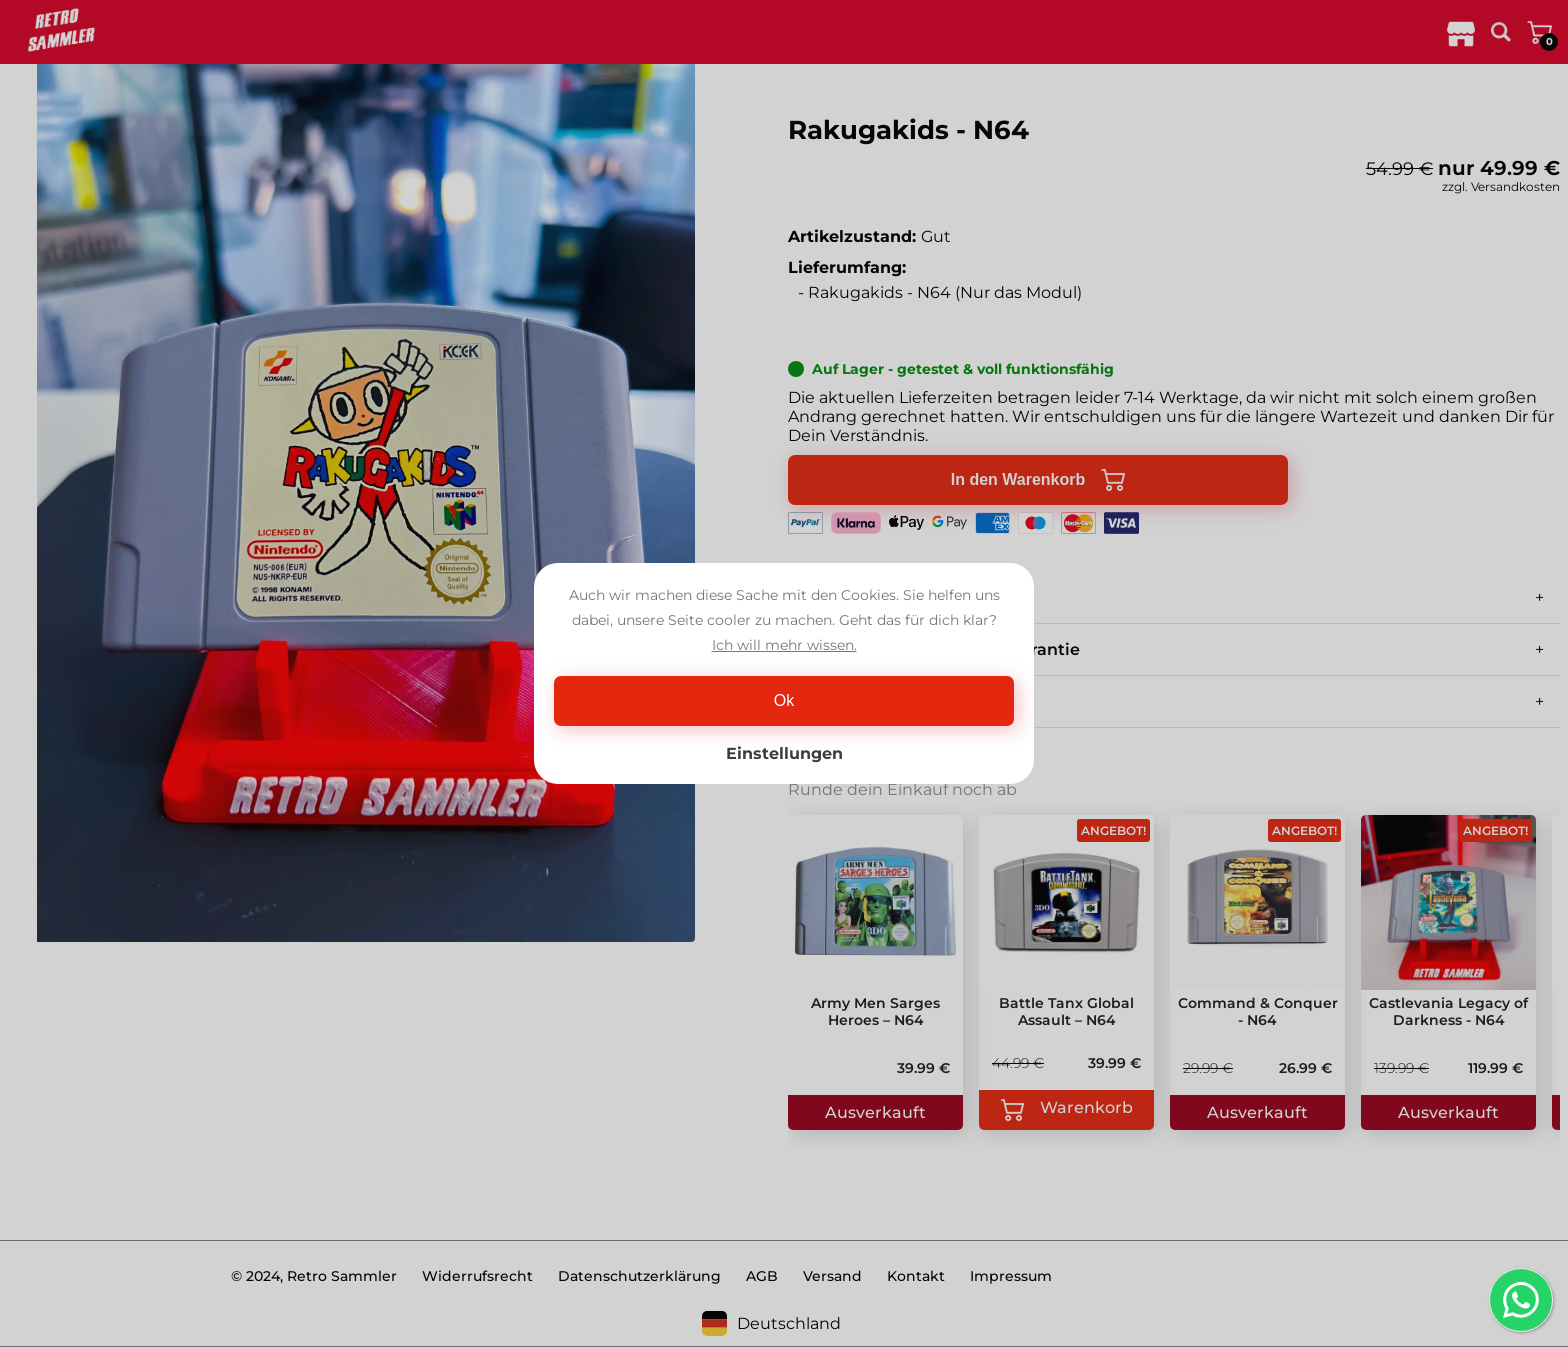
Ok (784, 700)
